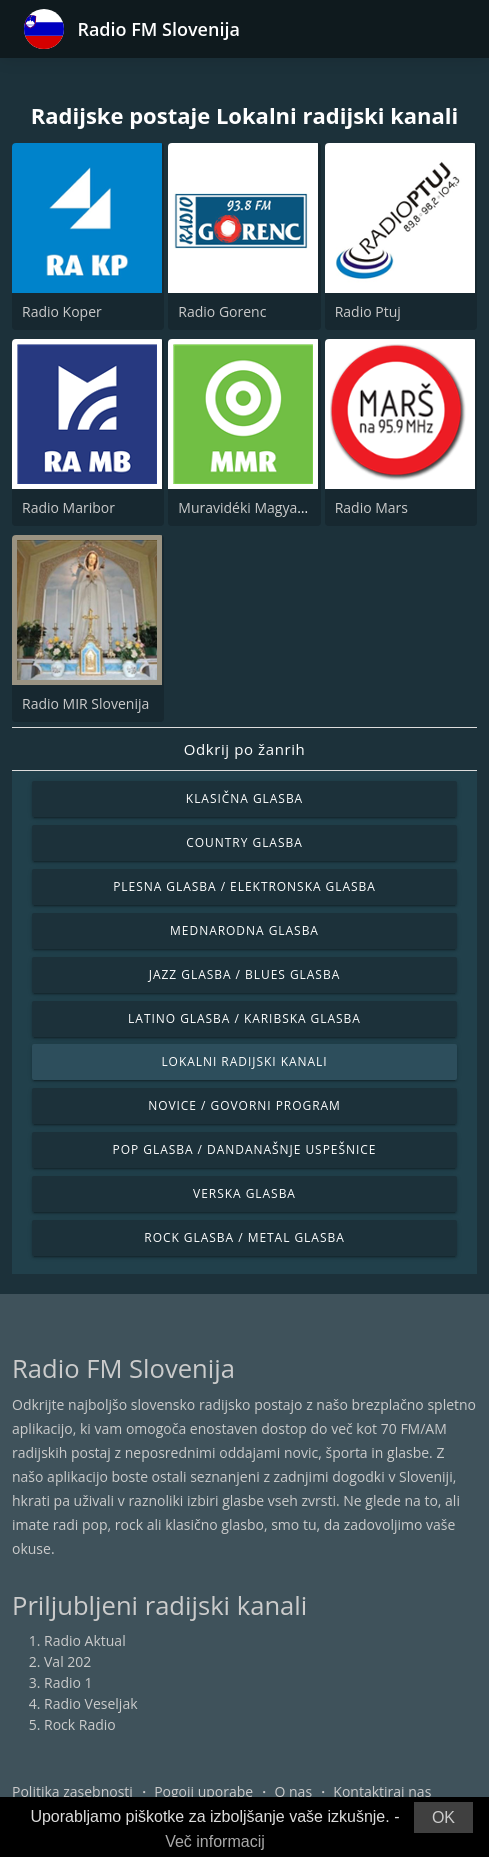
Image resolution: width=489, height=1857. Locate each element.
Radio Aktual (85, 1640)
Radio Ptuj (368, 311)
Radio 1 (68, 1682)
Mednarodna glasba (244, 930)
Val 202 (67, 1661)
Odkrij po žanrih (245, 749)
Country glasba (244, 842)
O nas (294, 1791)
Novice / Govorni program (244, 1105)
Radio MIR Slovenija (85, 703)
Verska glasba (244, 1193)
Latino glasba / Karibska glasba (244, 1018)
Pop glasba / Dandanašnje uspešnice (245, 1149)
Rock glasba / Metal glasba (244, 1237)
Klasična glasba (244, 798)
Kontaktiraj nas (382, 1791)
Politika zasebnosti (72, 1791)
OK (443, 1817)
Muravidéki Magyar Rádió (260, 507)
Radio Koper (62, 311)
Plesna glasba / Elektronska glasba (244, 886)
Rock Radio (80, 1724)
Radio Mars (371, 507)
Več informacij (215, 1841)
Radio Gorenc (222, 311)
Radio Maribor (68, 507)
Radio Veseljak (91, 1703)
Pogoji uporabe (203, 1791)
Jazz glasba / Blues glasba (244, 974)
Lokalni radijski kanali (244, 1061)
